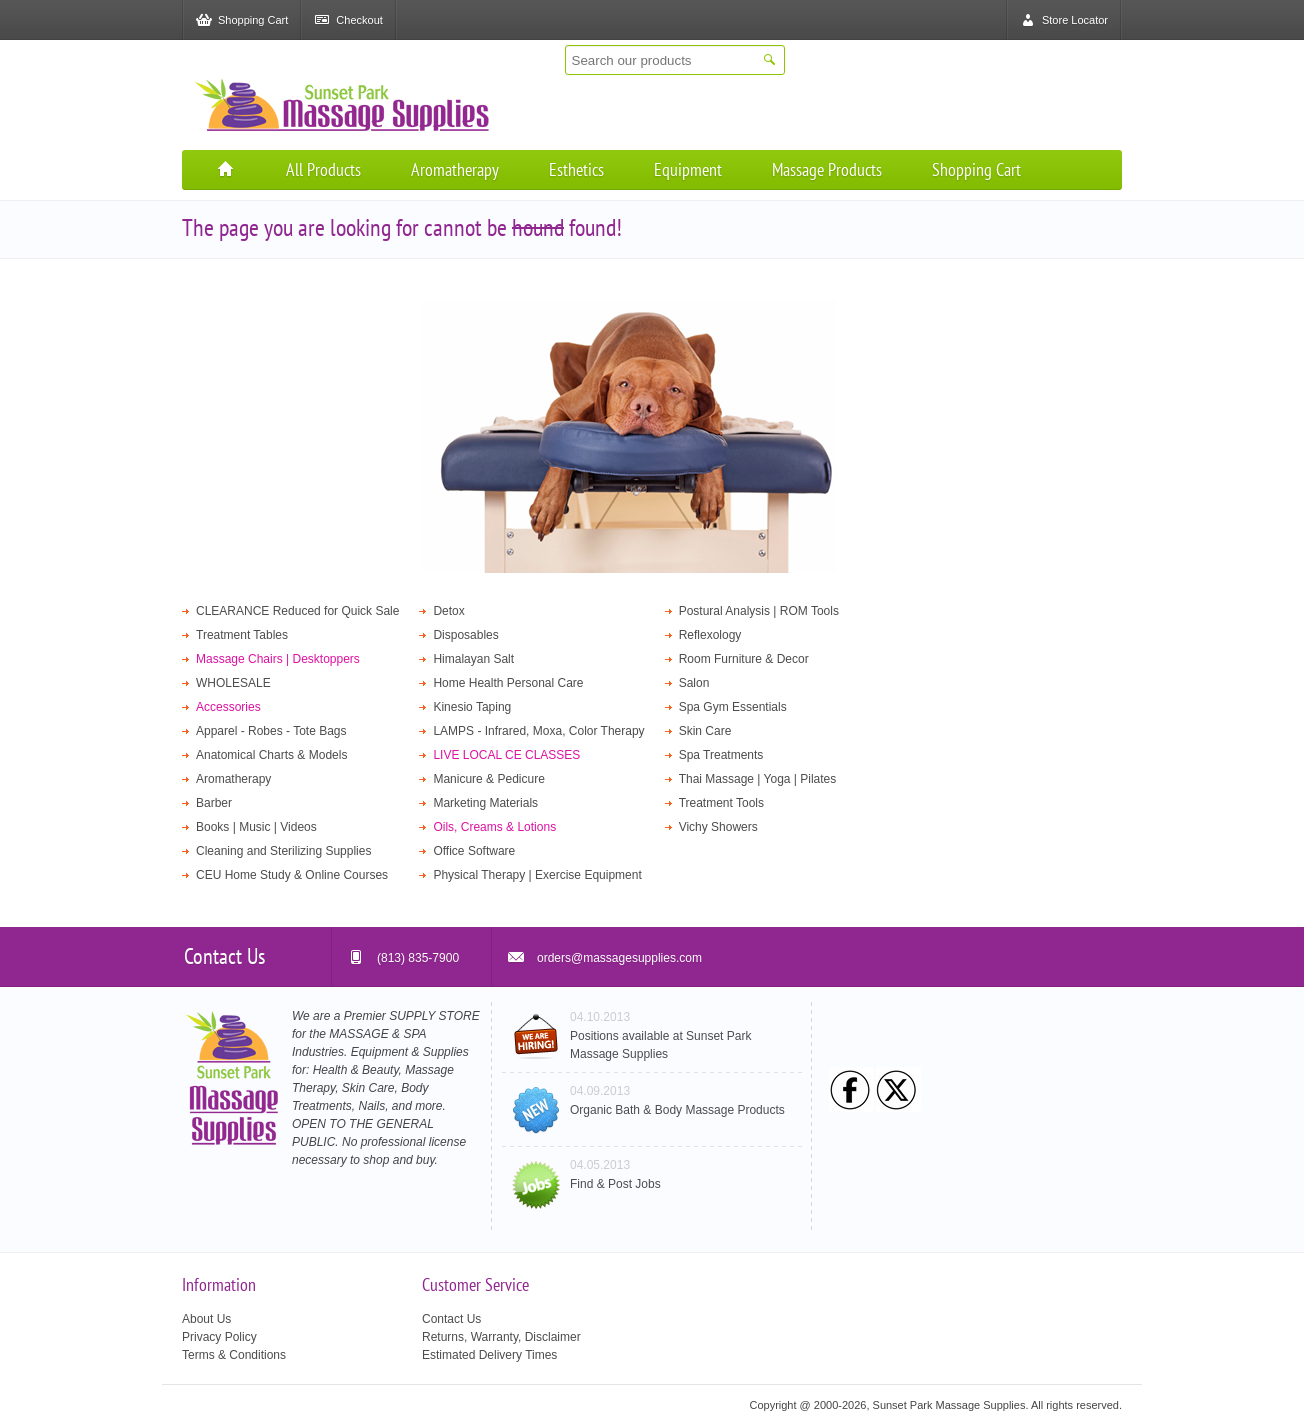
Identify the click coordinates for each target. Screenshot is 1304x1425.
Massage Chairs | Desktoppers (278, 659)
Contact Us (451, 1319)
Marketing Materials (485, 803)
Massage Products (827, 169)
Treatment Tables (242, 635)
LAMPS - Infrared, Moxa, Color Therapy (538, 731)
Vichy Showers (718, 827)
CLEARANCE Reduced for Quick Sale (297, 611)
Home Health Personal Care (508, 683)
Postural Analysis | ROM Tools (759, 611)
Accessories (228, 707)
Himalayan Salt (473, 659)
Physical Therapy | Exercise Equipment (537, 875)
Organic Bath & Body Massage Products (677, 1110)
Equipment (688, 169)
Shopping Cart (976, 169)
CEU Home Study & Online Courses (292, 875)
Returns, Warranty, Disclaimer (501, 1337)
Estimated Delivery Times (489, 1355)
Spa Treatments (721, 755)
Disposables (465, 635)
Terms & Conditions (234, 1355)
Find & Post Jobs (615, 1184)
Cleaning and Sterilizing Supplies (283, 851)
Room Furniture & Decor (744, 659)
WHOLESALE (233, 683)
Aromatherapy (455, 169)
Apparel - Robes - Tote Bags (271, 731)
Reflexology (710, 635)
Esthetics (576, 169)
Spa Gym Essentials (733, 707)
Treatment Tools (721, 803)
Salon (694, 683)
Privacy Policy (219, 1337)
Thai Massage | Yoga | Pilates (758, 779)
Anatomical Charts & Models (271, 755)
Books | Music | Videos (256, 827)
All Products (323, 169)
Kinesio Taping (472, 707)
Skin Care (705, 731)
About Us (206, 1319)
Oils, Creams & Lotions (494, 827)
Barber (214, 803)
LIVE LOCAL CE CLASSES (506, 755)
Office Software (474, 851)
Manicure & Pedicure (488, 779)
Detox (448, 611)
